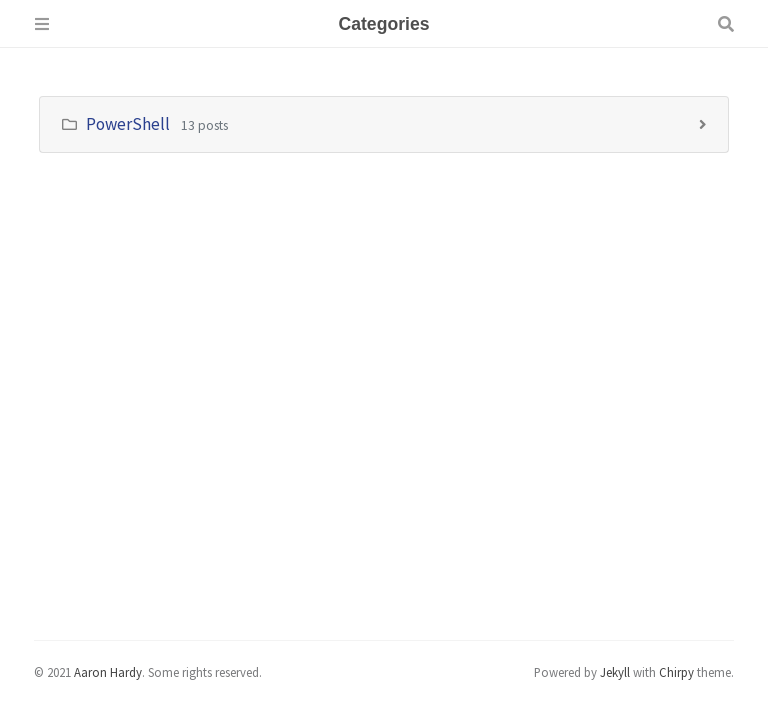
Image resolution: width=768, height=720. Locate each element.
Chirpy (676, 672)
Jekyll (615, 672)
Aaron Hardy (108, 672)
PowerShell (128, 124)
